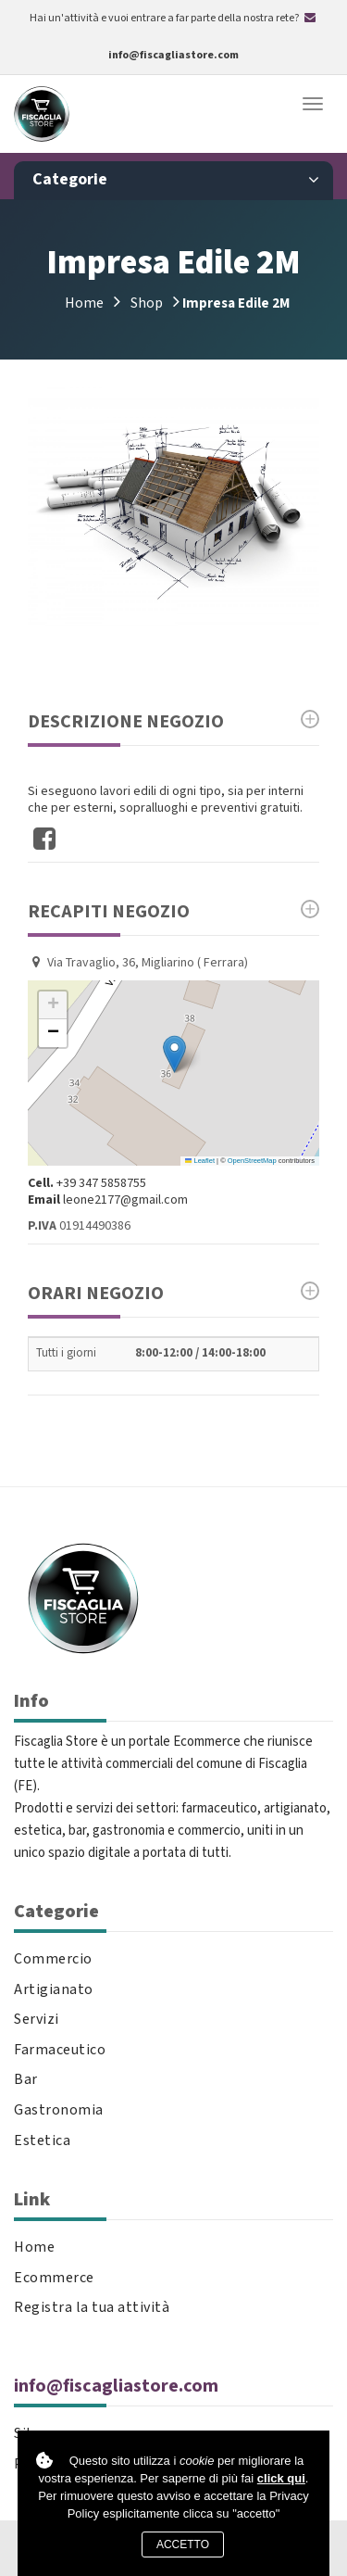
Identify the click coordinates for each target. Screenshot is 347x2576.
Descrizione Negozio (173, 722)
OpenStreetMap (252, 1160)
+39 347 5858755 (101, 1183)
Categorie (175, 179)
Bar (26, 2080)
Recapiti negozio (173, 912)
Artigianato (53, 1990)
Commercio (53, 1959)
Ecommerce (54, 2278)
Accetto (182, 2544)
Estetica (42, 2141)
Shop (146, 303)
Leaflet (200, 1160)
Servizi (36, 2019)
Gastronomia (59, 2110)
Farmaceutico (59, 2050)
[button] (174, 1054)
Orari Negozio (173, 1294)
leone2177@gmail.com (125, 1200)
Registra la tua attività (91, 2307)
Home (84, 303)
